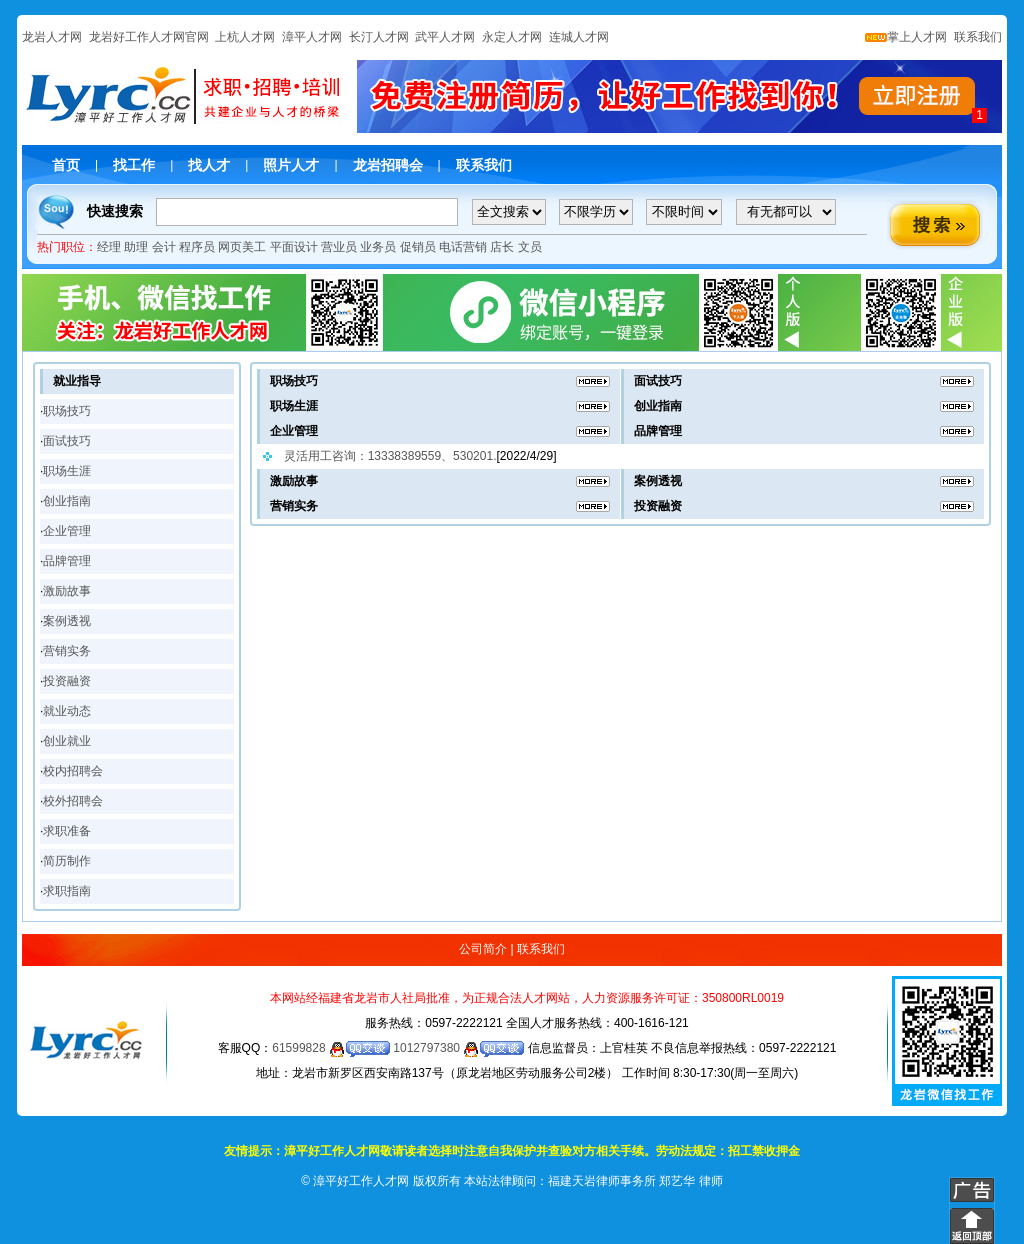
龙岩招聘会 (388, 165)
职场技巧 (67, 411)
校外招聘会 (73, 801)
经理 (109, 247)
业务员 (378, 247)
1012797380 (458, 1048)
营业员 (339, 247)
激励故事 (67, 591)
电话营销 (463, 247)
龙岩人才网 (52, 37)
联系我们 (976, 37)
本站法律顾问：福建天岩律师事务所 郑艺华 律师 (593, 1181)
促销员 (418, 247)
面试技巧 (67, 441)
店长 (502, 247)
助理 (136, 247)
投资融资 (67, 681)
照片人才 (291, 165)
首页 (66, 165)
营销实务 (67, 651)
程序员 (197, 247)
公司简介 (483, 949)
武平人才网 (445, 37)
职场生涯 (67, 471)
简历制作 (67, 861)
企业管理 (67, 531)
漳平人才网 (312, 37)
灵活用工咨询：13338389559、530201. (390, 456)
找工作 (134, 165)
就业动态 (67, 711)
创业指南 (67, 501)
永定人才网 (512, 37)
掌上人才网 (906, 37)
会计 (164, 247)
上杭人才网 (245, 37)
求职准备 (67, 831)
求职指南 (67, 891)
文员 (530, 247)
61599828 (331, 1048)
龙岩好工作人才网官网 (149, 37)
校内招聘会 (73, 771)
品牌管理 (67, 561)
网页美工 (242, 247)
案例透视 (67, 621)
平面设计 (294, 247)
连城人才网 (579, 37)
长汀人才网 (379, 37)
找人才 (209, 165)
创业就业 (67, 741)
